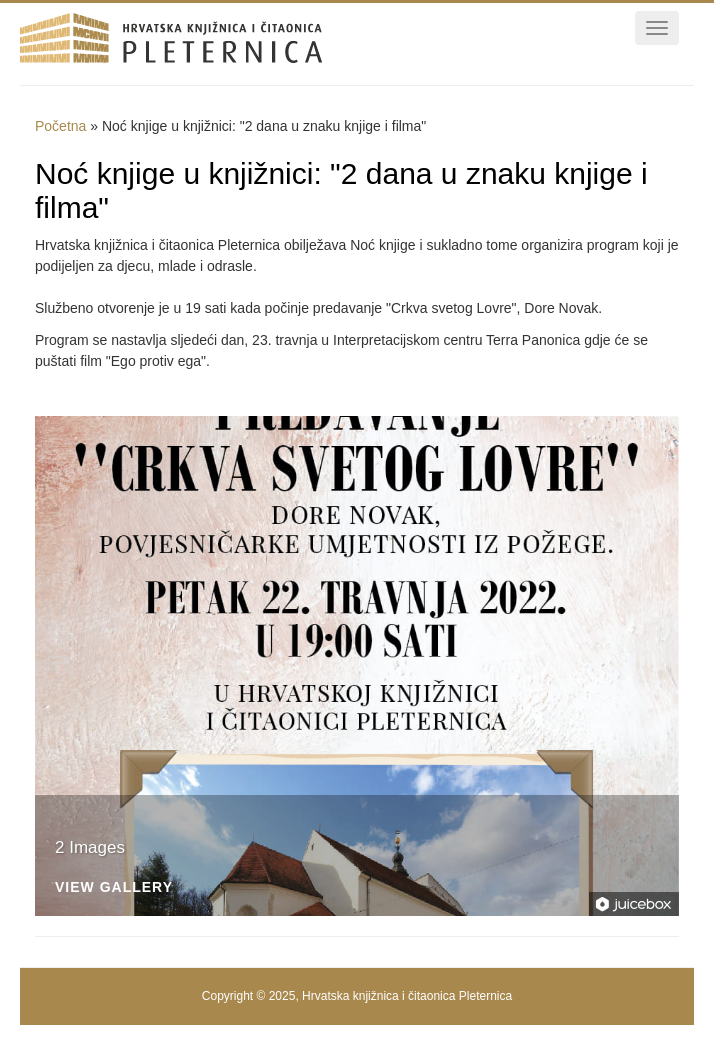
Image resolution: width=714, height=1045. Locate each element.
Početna (60, 126)
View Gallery (114, 887)
